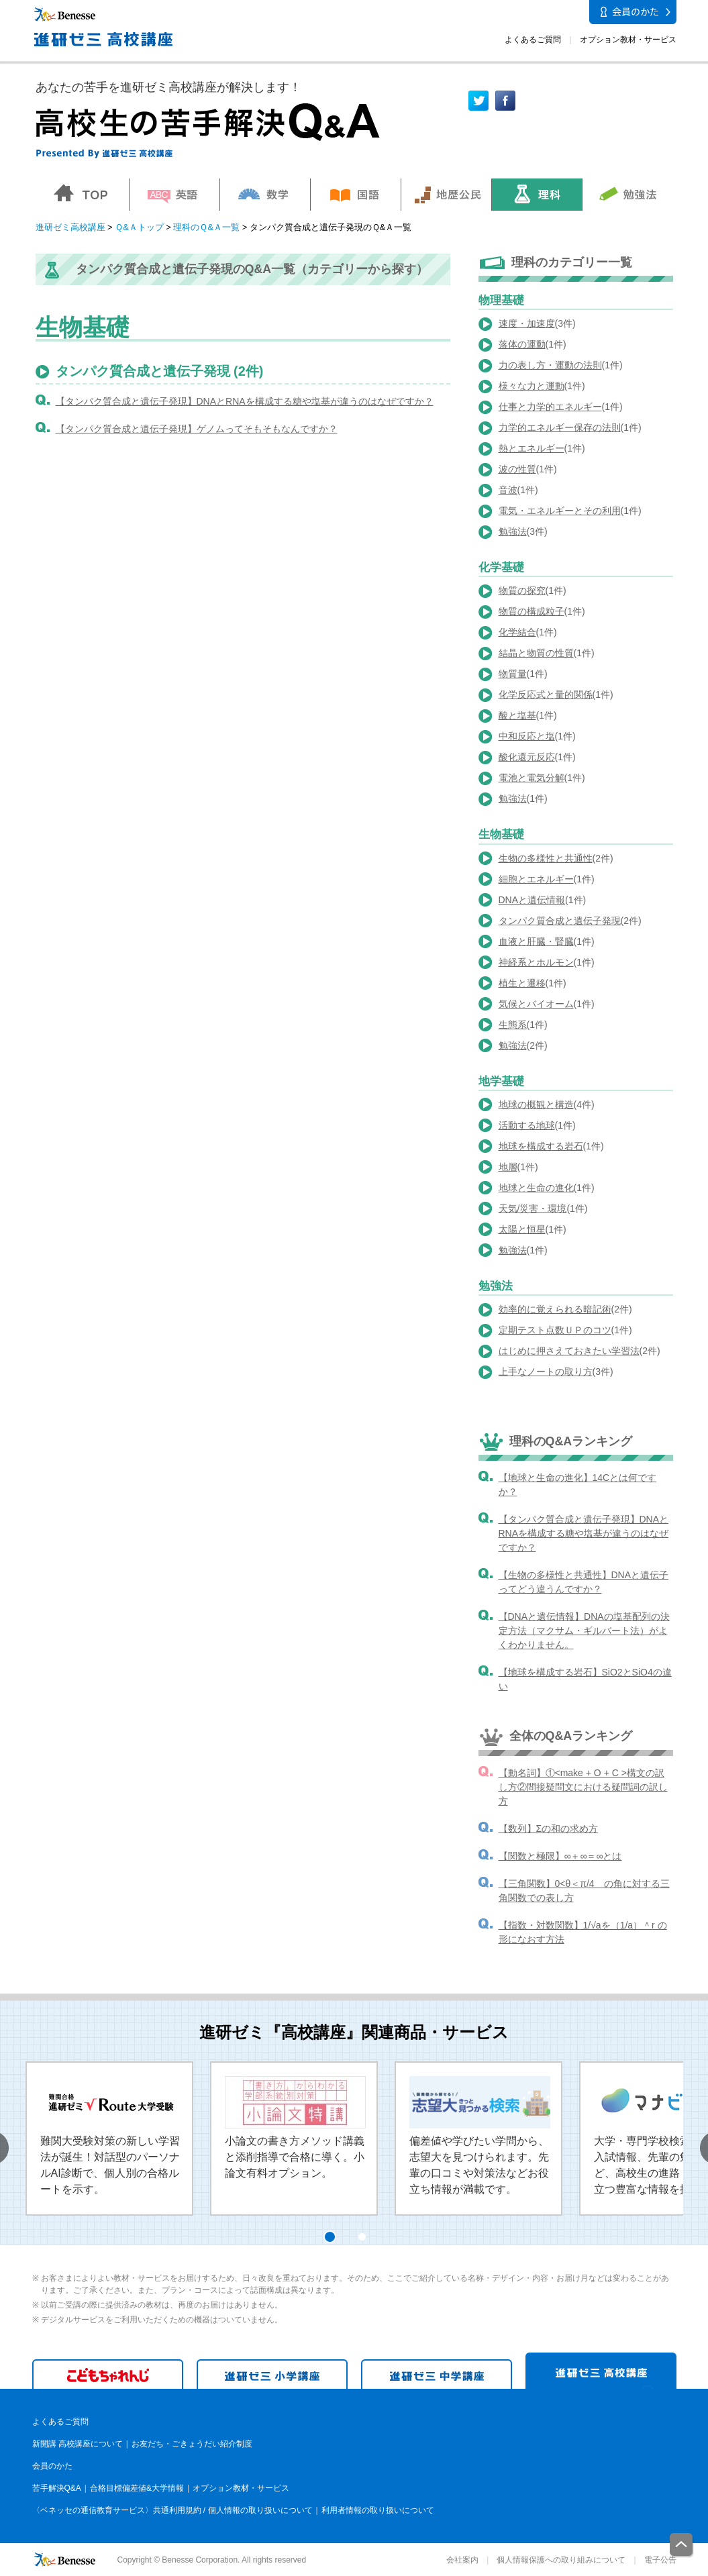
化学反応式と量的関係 (546, 694)
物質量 (513, 673)
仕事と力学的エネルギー (550, 406)
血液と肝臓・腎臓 (536, 941)
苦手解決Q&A (56, 2488)
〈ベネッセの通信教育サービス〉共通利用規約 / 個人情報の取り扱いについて (172, 2510)
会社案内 (462, 2560)
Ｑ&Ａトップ (139, 227)
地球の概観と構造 (536, 1104)
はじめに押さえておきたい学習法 (569, 1350)
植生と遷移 (522, 983)
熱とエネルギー (531, 448)
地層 (508, 1167)
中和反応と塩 (527, 736)
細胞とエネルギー (536, 879)
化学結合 (517, 632)
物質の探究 (522, 590)
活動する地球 (527, 1125)
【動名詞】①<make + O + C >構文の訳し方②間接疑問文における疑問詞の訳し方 (583, 1786)
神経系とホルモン (536, 962)
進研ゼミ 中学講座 (436, 2374)
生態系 (513, 1024)
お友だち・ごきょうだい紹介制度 (192, 2444)
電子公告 (660, 2560)
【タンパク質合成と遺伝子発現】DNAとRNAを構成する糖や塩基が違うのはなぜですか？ (245, 401)
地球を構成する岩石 (541, 1146)
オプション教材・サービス (628, 39)
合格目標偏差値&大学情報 (137, 2488)
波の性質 (517, 469)
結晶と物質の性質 (536, 653)
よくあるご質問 (533, 39)
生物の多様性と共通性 (546, 858)
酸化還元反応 (527, 757)
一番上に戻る (682, 2545)
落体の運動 (522, 344)
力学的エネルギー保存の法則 (560, 427)
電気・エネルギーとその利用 (560, 510)
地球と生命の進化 (536, 1187)
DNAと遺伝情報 (532, 899)
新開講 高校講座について (77, 2444)
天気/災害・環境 (533, 1208)
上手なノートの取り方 (546, 1371)
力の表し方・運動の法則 (550, 365)
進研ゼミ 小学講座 (272, 2374)
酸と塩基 (517, 715)
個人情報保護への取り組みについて (561, 2560)
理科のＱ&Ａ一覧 (206, 227)
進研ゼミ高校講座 (70, 227)
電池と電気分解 (531, 777)
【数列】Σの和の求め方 (549, 1828)
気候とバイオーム (536, 1003)
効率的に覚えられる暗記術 (555, 1309)
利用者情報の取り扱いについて (377, 2510)
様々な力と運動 (531, 385)
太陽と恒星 (522, 1229)
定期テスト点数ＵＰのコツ (555, 1330)
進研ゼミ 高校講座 (600, 2371)
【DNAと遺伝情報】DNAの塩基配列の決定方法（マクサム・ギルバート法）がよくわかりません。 (584, 1630)
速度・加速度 (527, 323)
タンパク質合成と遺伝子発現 (560, 920)
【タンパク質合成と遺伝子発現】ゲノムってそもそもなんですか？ (197, 428)
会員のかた (52, 2466)
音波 (508, 489)
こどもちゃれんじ (107, 2374)
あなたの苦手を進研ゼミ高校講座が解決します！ (168, 87)
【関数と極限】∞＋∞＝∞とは (560, 1856)
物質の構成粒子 (531, 611)
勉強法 (513, 531)
